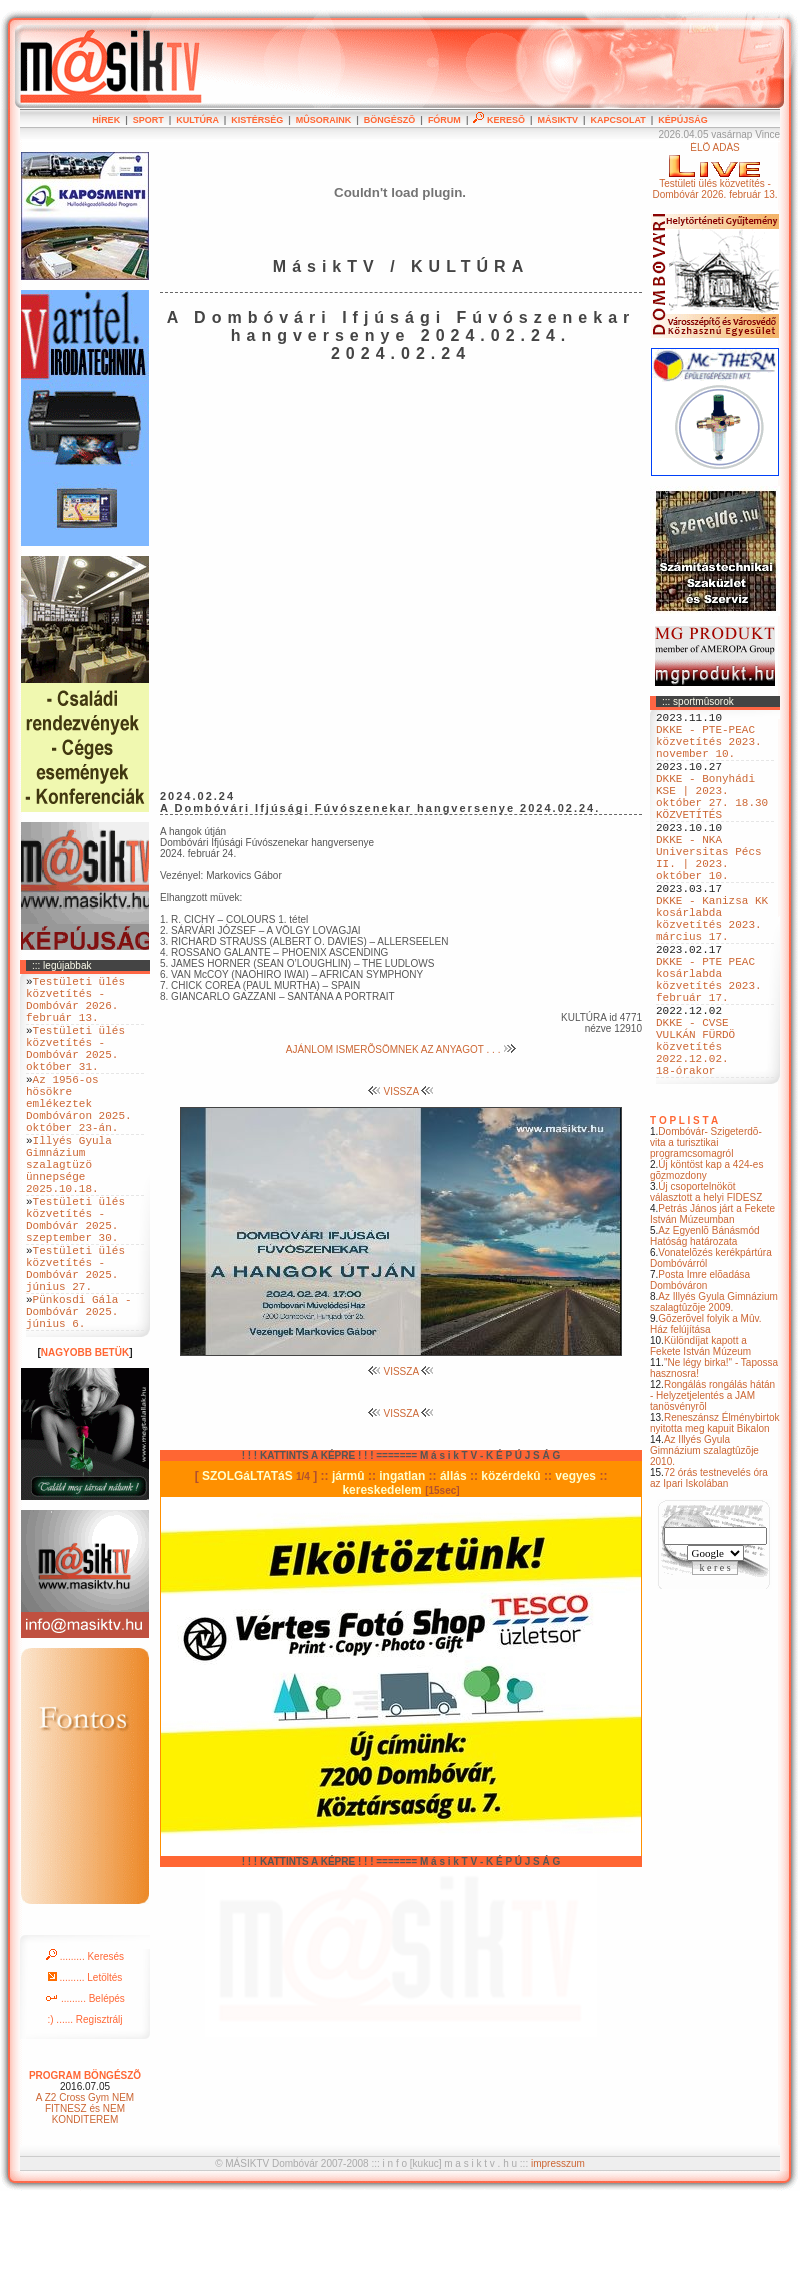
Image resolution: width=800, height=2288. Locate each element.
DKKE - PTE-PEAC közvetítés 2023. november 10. (709, 749)
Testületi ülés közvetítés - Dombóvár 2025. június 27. (75, 1341)
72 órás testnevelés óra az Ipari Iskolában (709, 1568)
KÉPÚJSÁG (683, 120)
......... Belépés (85, 2085)
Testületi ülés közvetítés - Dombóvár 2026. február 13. (75, 1006)
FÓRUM (444, 120)
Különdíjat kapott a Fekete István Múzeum (700, 1436)
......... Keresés (85, 2043)
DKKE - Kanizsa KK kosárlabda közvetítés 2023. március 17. (712, 970)
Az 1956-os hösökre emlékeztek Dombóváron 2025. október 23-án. (79, 1135)
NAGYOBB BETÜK (85, 1439)
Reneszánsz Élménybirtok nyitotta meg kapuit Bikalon (715, 1513)
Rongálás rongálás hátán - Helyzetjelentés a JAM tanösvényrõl (712, 1485)
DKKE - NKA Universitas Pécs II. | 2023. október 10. (709, 894)
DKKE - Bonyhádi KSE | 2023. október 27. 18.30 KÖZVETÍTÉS (712, 818)
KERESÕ (499, 120)
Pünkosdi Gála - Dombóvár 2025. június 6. (79, 1394)
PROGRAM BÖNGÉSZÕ (85, 2162)
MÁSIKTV (557, 120)
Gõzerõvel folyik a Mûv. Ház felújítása (706, 1414)
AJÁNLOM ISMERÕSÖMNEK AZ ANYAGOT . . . (401, 1049)
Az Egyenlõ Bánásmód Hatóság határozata (705, 1326)
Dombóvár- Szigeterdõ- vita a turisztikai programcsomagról (706, 1232)
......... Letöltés (85, 2064)
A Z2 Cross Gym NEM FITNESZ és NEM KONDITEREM (85, 2195)
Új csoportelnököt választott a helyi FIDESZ (706, 1282)
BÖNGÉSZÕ (390, 120)
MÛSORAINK (324, 120)
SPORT (148, 120)
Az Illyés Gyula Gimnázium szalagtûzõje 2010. (704, 1540)
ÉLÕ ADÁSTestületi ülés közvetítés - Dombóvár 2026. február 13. (714, 171)
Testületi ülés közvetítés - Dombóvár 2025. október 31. (75, 1067)
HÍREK (106, 120)
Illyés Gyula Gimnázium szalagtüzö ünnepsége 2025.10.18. (69, 1211)
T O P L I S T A (684, 1210)
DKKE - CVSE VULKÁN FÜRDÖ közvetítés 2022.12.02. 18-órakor (695, 1129)
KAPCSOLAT (617, 120)
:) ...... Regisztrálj (84, 2106)
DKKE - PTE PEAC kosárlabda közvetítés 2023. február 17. (709, 1046)
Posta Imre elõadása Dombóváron (700, 1370)
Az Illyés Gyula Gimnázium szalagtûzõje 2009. (714, 1392)
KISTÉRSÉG (257, 120)
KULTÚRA (197, 120)
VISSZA (401, 1091)
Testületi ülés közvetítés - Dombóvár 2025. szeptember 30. (75, 1280)
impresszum (558, 2250)
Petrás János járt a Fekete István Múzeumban (712, 1304)
